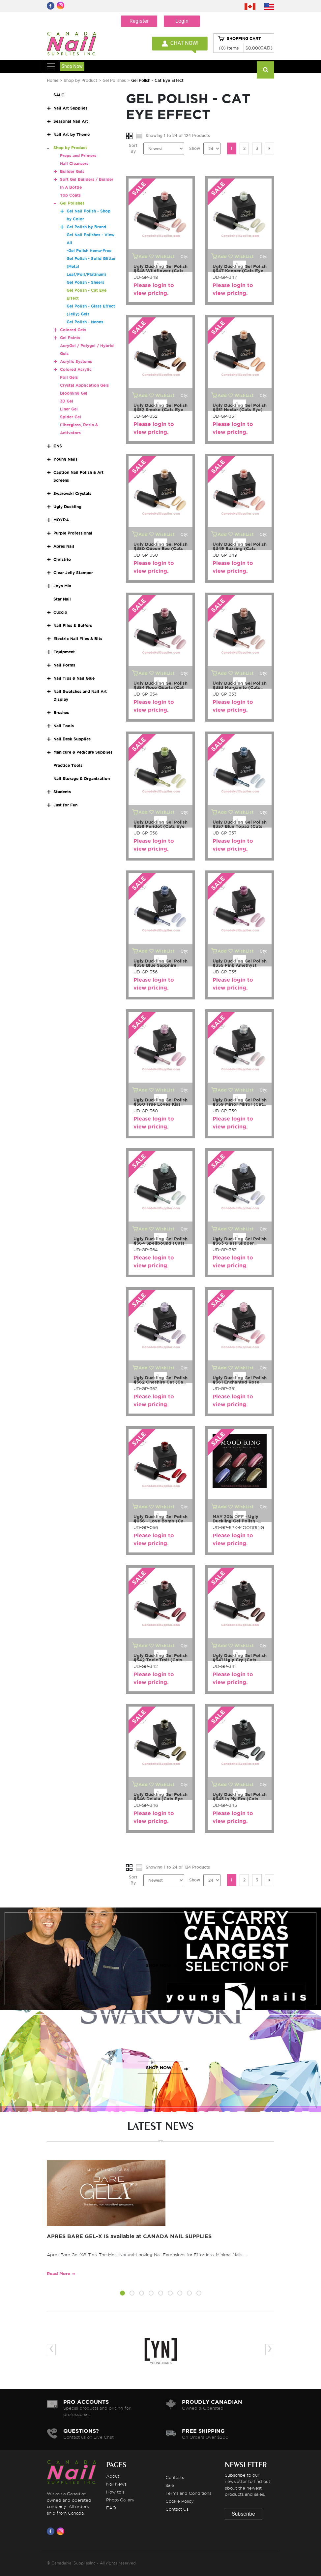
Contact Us (177, 2509)
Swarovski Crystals (72, 493)
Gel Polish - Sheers (85, 282)
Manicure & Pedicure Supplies (82, 752)
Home (52, 80)
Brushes (61, 712)
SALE (58, 95)
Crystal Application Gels (84, 385)
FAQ (111, 2507)
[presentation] (51, 2349)
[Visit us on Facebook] (52, 2531)
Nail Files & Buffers (72, 625)
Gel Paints (70, 338)
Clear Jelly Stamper (73, 573)
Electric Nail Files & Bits (77, 638)
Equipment (64, 652)
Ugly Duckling (67, 507)
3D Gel (66, 401)
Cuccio (60, 612)
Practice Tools (67, 765)
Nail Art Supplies (70, 108)
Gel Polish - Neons (85, 322)
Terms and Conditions (188, 2493)
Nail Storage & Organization (81, 778)
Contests (174, 2477)
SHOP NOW (159, 1965)
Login (181, 21)
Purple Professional (72, 533)
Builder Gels (72, 171)
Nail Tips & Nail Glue (74, 678)
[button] (122, 2294)
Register (139, 21)
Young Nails (65, 459)
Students (62, 792)
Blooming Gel (73, 393)
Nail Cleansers (74, 163)
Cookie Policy (179, 2501)
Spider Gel (70, 417)
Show (194, 148)
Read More (58, 2273)
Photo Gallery (120, 2499)
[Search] (265, 70)
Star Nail (62, 599)
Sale (169, 2485)
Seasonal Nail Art (70, 121)
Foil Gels (69, 377)
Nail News (116, 2484)
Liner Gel (69, 409)
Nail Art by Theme (71, 134)
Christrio (62, 559)
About (112, 2476)
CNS (57, 446)
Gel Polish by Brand (86, 227)
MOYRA (61, 520)
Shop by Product (80, 80)
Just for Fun (65, 805)
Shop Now (72, 66)
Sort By (133, 148)
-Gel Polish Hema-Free (89, 250)
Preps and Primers (78, 155)
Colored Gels (73, 330)
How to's (115, 2492)
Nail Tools (63, 726)
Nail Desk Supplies (72, 739)
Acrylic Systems (76, 361)
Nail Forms (64, 665)
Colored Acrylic (76, 369)
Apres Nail (63, 546)
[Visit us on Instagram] (62, 2531)
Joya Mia (62, 586)
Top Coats (70, 195)
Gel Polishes (114, 80)
